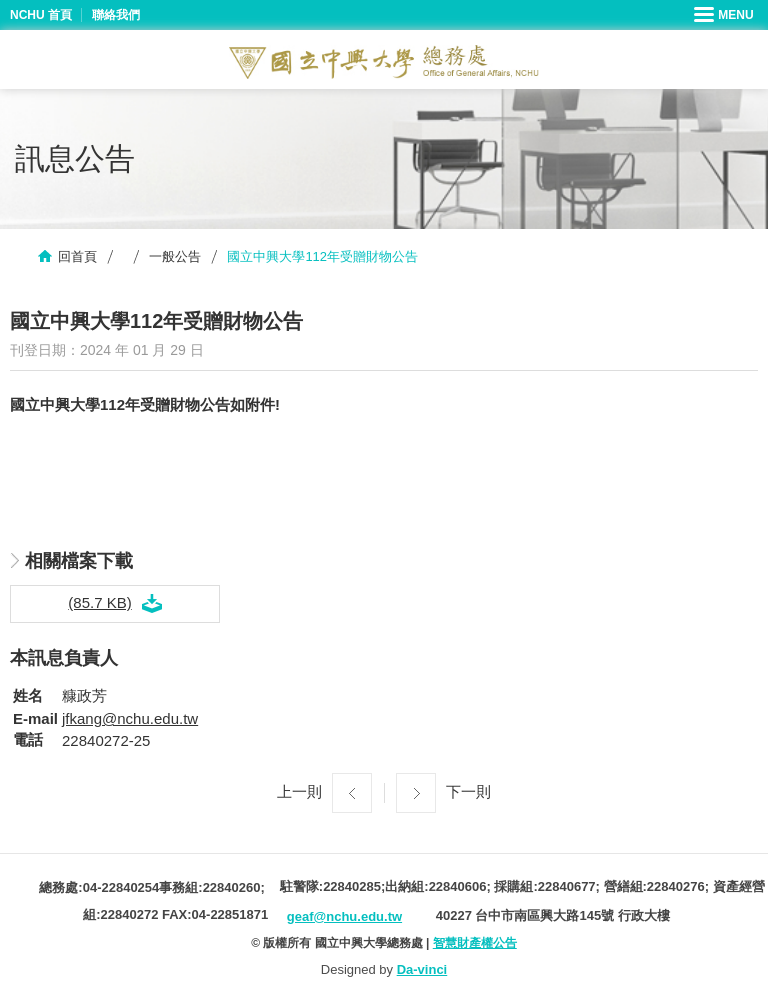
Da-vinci (422, 969)
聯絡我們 (116, 15)
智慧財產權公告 (475, 943)
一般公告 (175, 256)
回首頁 (77, 256)
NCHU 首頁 (41, 15)
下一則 (468, 791)
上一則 (299, 791)
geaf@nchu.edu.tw (344, 916)
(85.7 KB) (99, 602)
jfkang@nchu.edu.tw (130, 718)
